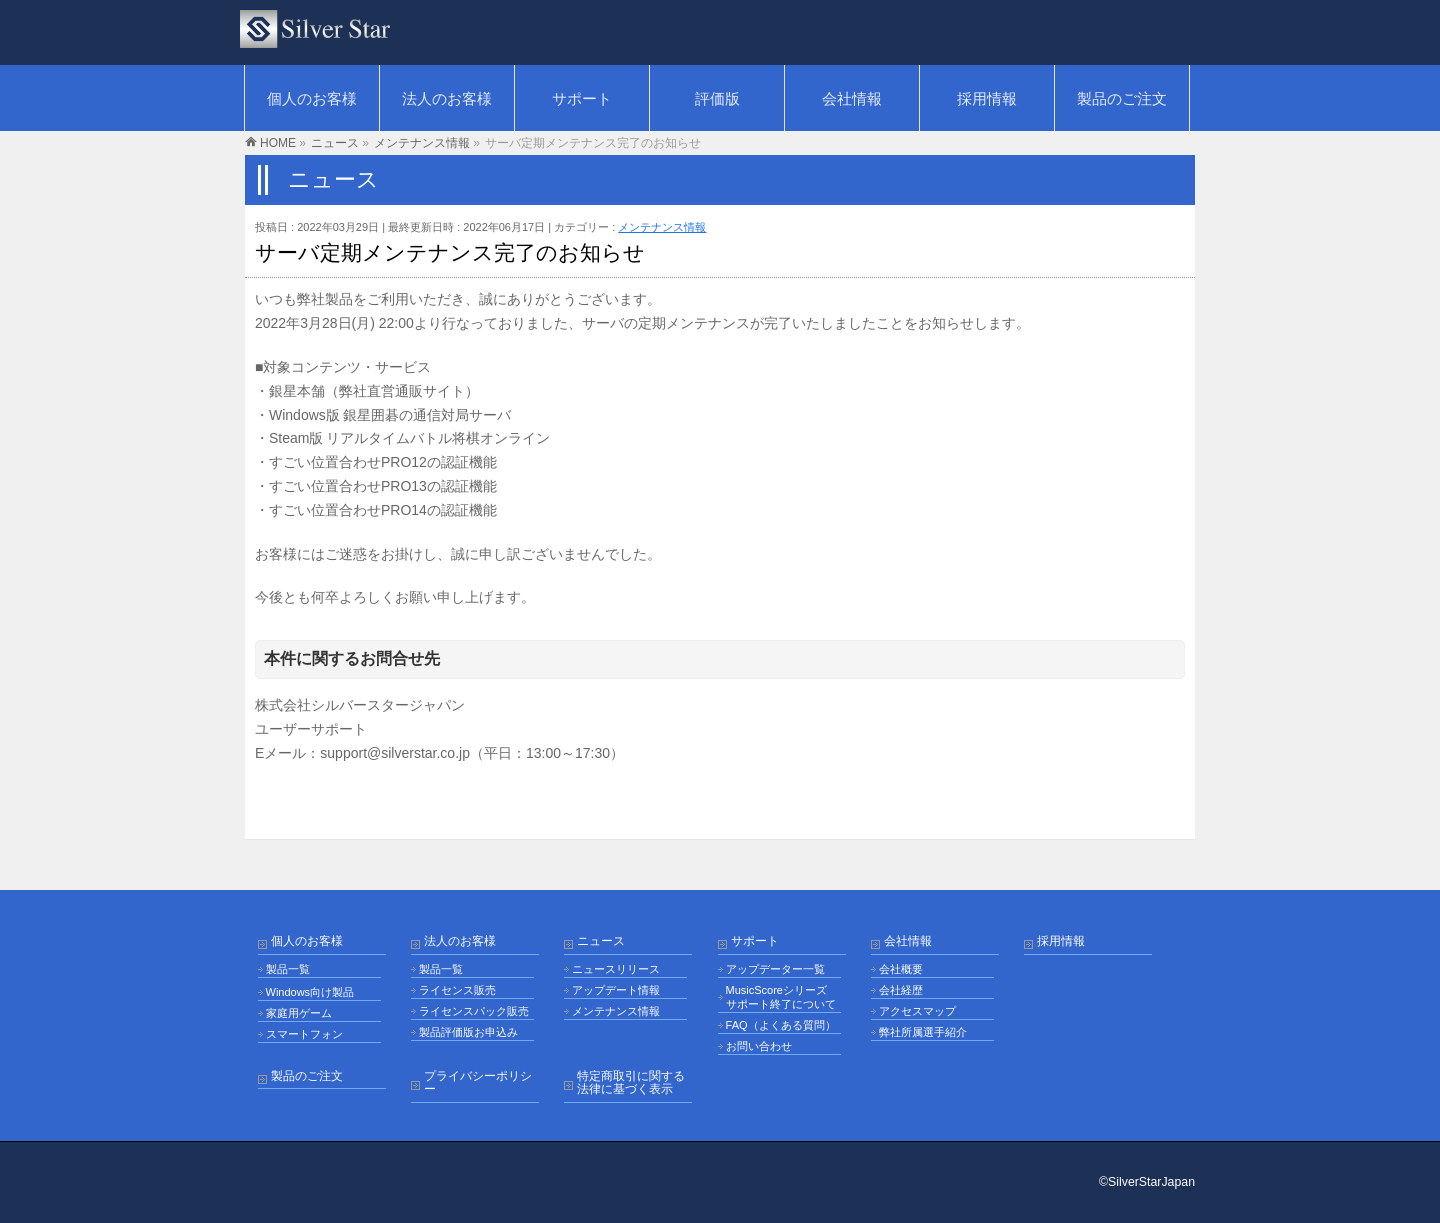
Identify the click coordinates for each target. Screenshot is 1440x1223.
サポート (755, 941)
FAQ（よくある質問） (781, 1025)
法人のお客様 (460, 941)
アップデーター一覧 (775, 969)
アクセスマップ (917, 1011)
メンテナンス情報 (662, 227)
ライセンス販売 (457, 990)
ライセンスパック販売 (474, 1011)
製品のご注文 (307, 1076)
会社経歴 (901, 990)
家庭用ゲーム (299, 1013)
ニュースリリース (616, 969)
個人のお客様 (307, 941)
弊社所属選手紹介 (923, 1032)
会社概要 (901, 969)
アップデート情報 (616, 990)
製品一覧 (288, 969)
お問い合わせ (759, 1046)
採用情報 (1061, 941)
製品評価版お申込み (468, 1032)
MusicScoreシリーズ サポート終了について (781, 997)
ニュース (601, 941)
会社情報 (908, 941)
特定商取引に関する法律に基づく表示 (631, 1083)
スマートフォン (304, 1034)
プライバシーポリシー (478, 1083)
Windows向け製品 (310, 992)
